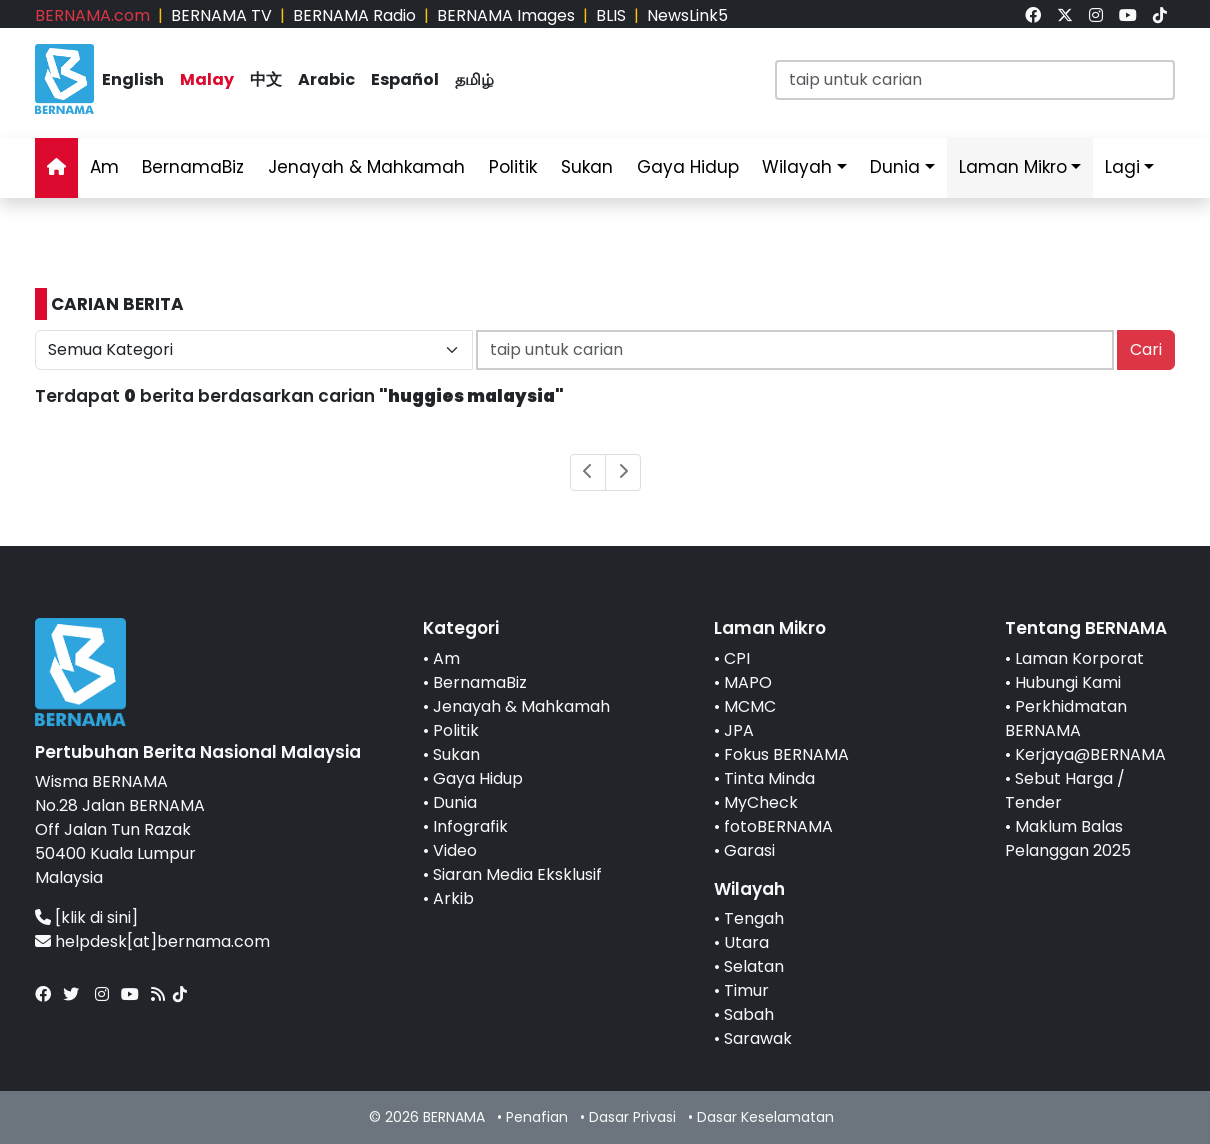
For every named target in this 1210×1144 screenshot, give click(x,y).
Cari (1146, 349)
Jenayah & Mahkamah (366, 167)
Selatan (754, 966)
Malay (207, 79)
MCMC (750, 706)
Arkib (453, 898)
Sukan (587, 167)
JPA (739, 730)
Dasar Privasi (632, 1117)
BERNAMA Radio (354, 15)
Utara (746, 942)
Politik (513, 167)
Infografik (470, 826)
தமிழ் (474, 79)
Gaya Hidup (688, 167)
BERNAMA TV (221, 15)
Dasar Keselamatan (765, 1117)
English (133, 79)
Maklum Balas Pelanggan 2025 (1068, 838)
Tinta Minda (769, 778)
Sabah (749, 1014)
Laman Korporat (1079, 658)
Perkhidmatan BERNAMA (1066, 718)
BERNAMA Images (506, 15)
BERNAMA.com (92, 15)
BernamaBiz (193, 167)
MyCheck (761, 802)
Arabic (326, 79)
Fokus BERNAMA (786, 754)
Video (455, 850)
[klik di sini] (96, 917)
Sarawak (758, 1038)
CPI (737, 658)
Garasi (749, 850)
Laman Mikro (1013, 167)
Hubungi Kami (1068, 682)
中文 (266, 79)
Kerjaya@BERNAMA (1090, 754)
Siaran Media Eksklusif (517, 874)
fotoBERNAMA (778, 826)
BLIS (611, 15)
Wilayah (797, 167)
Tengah (754, 918)
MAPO (748, 682)
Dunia (895, 167)
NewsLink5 (687, 15)
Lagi (1122, 167)
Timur (746, 990)
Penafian (537, 1117)
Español (405, 79)
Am (104, 167)
